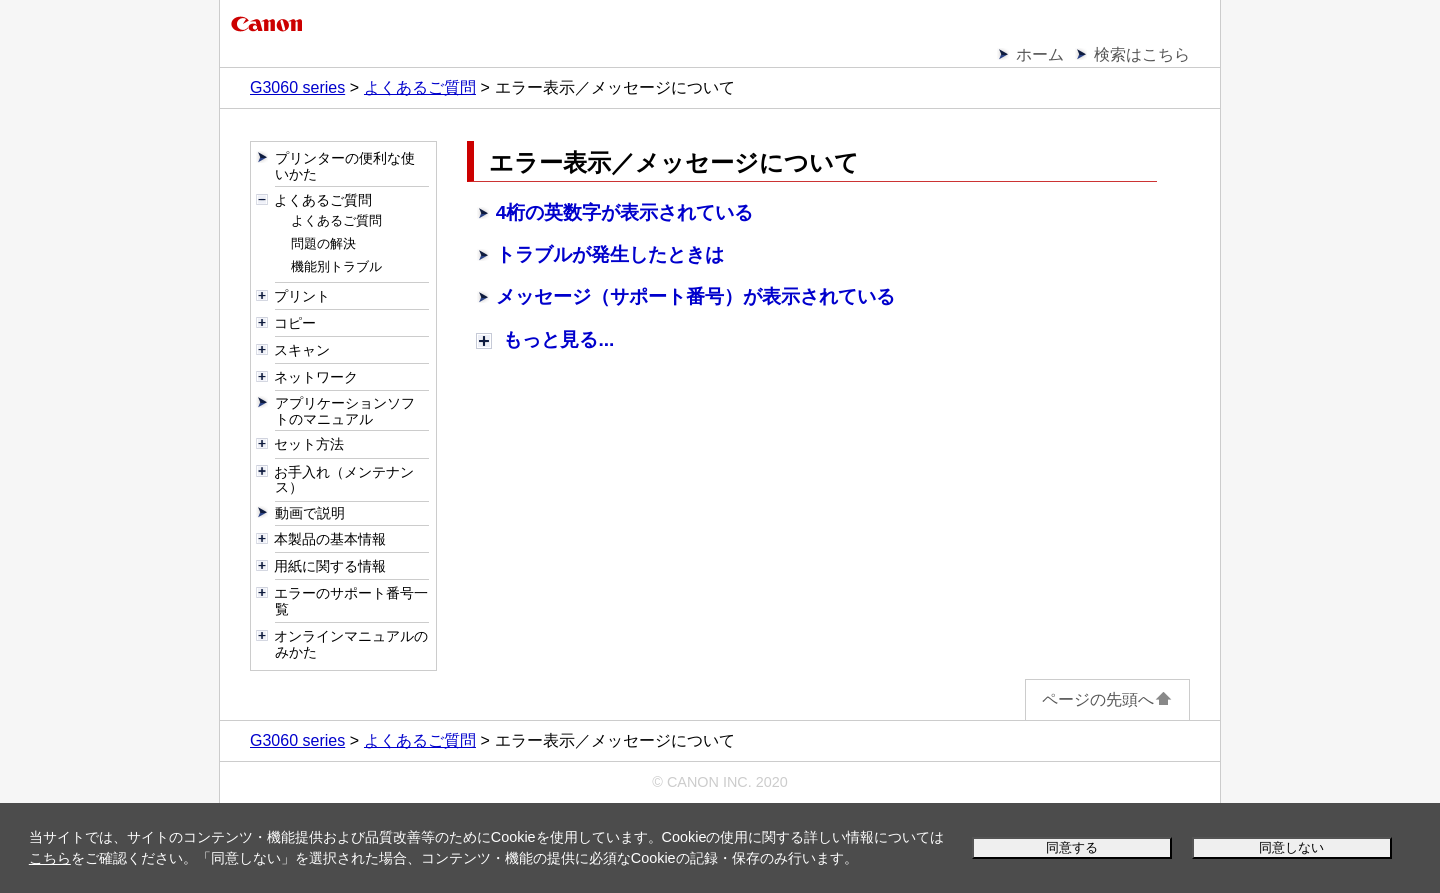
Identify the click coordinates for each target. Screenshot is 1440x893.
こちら (50, 858)
